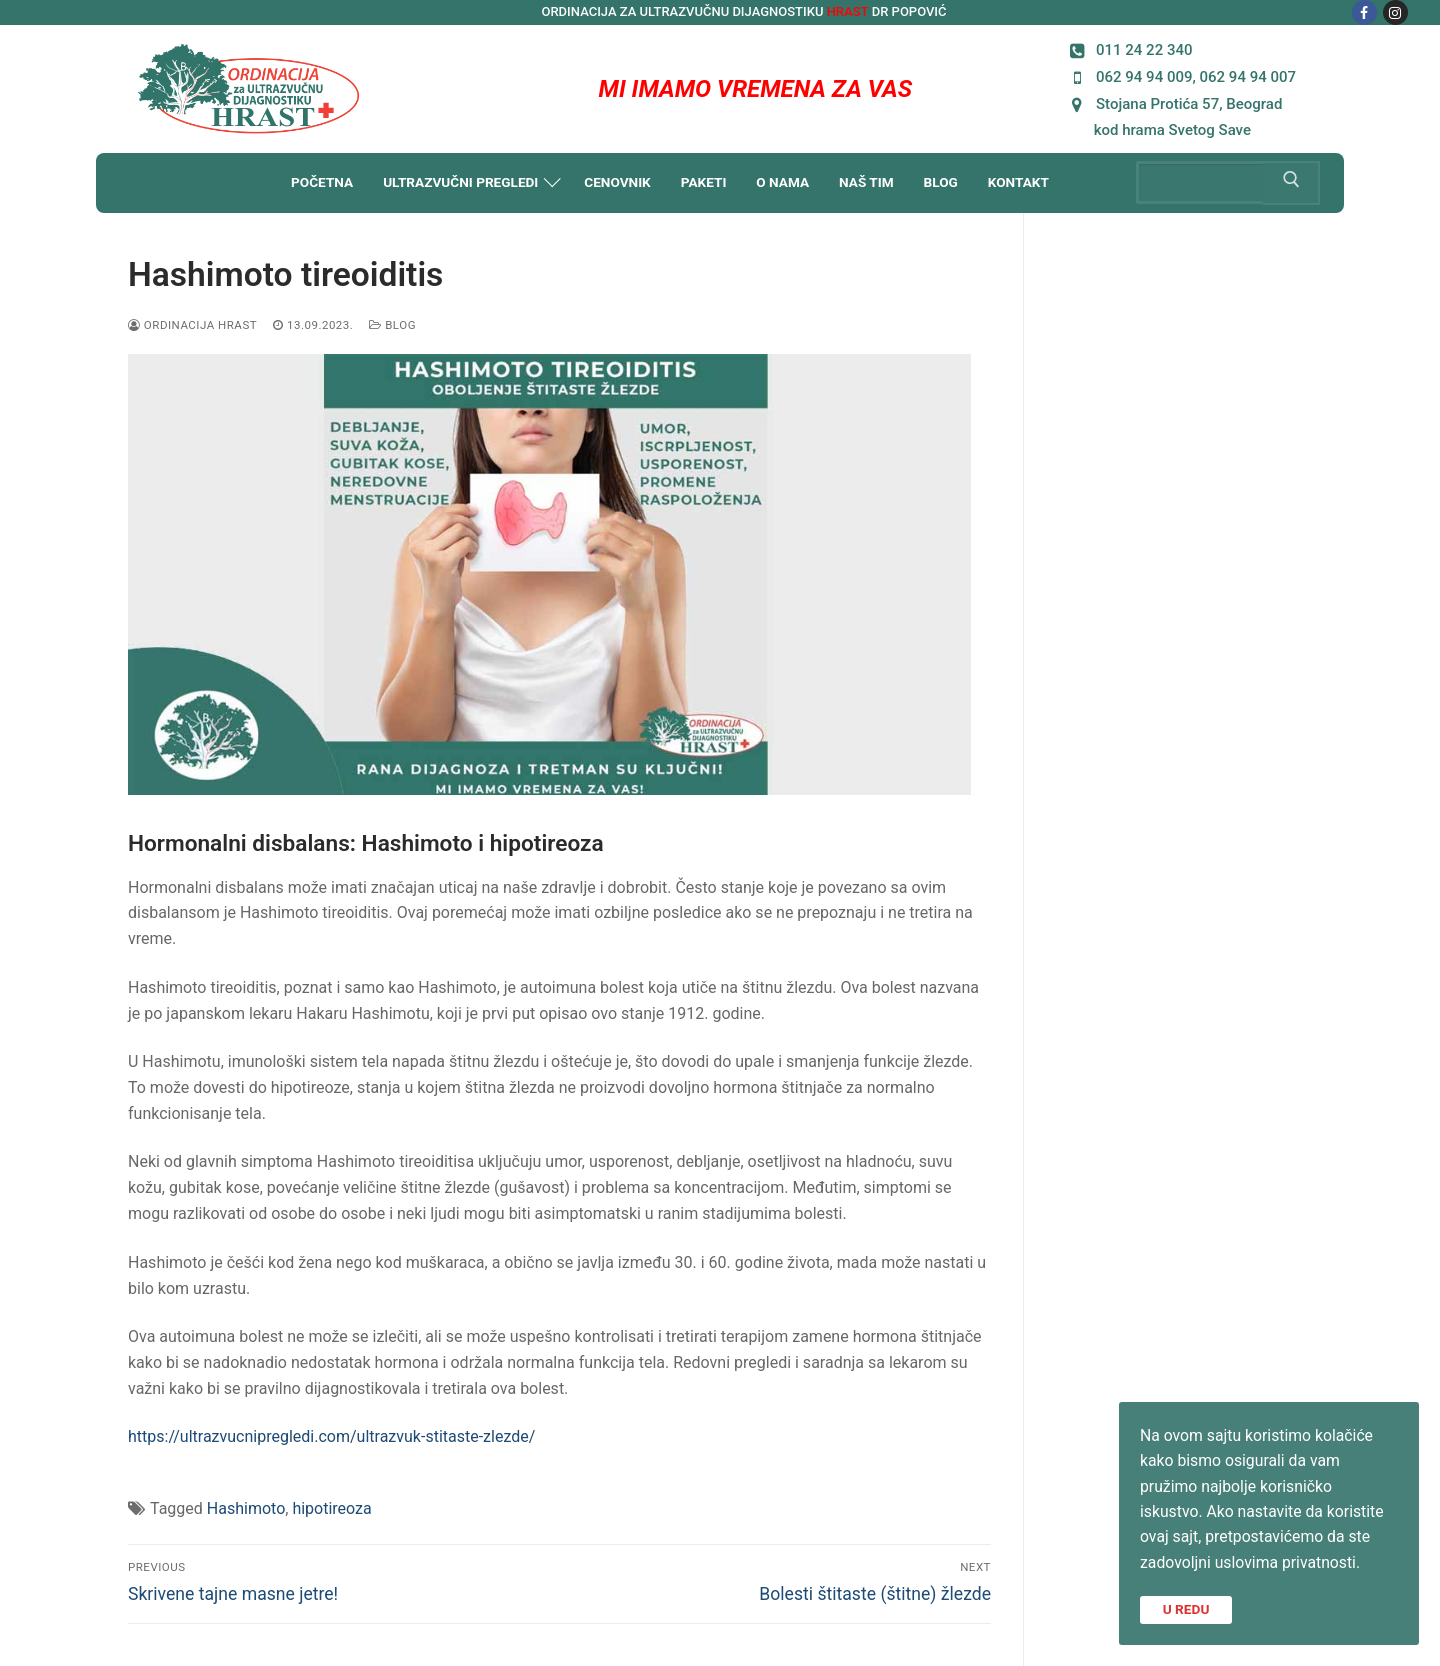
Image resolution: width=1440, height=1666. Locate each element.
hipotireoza (331, 1508)
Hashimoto (246, 1508)
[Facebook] (1364, 12)
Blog (392, 325)
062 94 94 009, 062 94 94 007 (1180, 76)
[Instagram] (1395, 12)
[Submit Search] (1291, 183)
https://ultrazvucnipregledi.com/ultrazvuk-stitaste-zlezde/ (331, 1436)
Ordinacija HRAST (192, 325)
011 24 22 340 (1128, 49)
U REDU (1186, 1608)
